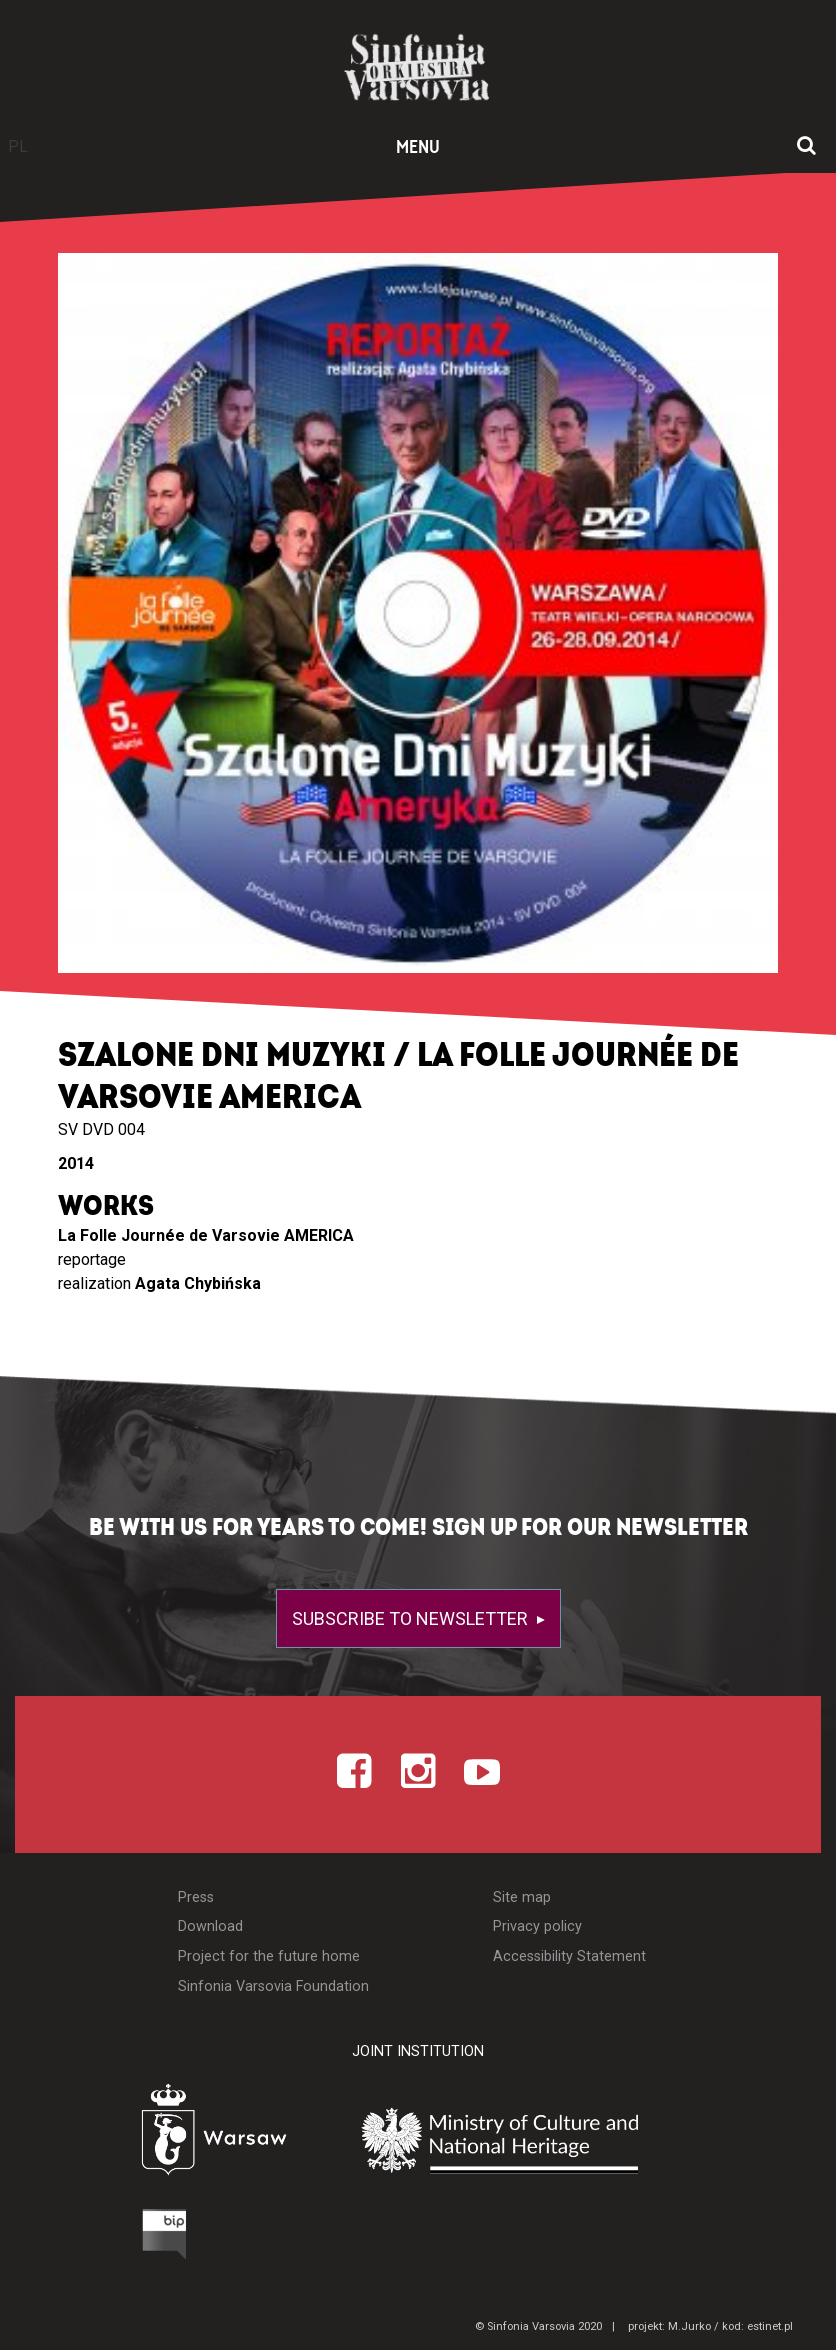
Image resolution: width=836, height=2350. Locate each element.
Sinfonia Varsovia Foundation (273, 1986)
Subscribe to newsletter (412, 1618)
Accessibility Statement (569, 1956)
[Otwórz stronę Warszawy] (163, 2134)
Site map (522, 1897)
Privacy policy (537, 1926)
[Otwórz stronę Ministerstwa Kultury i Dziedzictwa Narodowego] (547, 2140)
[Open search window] (806, 147)
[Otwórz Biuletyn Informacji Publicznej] (89, 2239)
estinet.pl (770, 2326)
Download (210, 1926)
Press (196, 1897)
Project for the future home (269, 1956)
